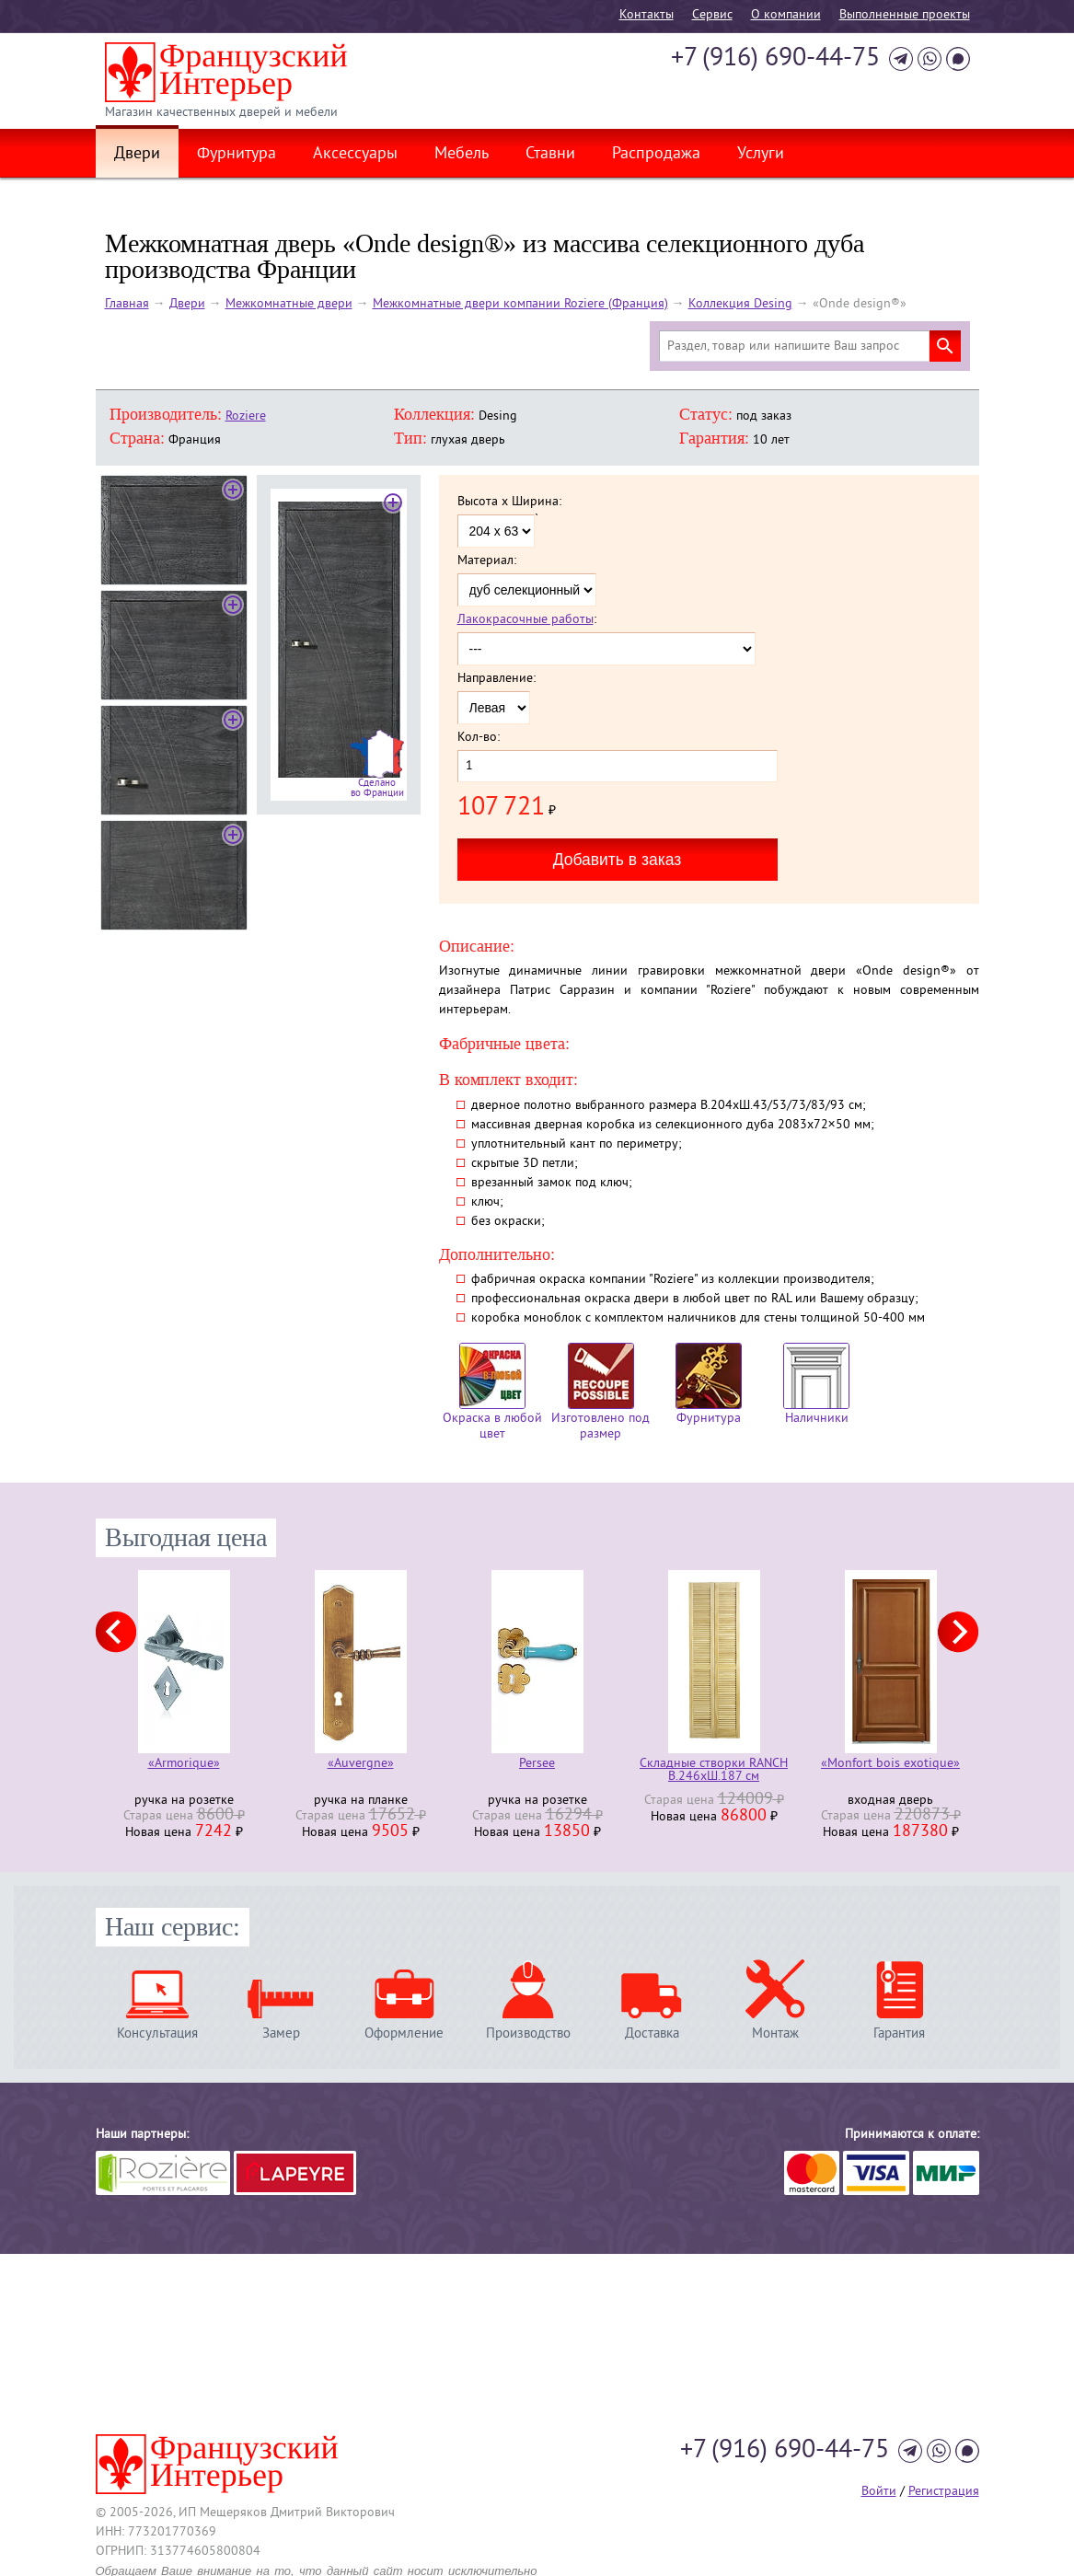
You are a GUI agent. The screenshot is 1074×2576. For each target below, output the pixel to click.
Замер (281, 2033)
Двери (137, 154)
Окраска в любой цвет (492, 1392)
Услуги (760, 154)
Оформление (404, 2033)
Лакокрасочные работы (525, 620)
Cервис (712, 15)
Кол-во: (478, 738)
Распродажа (656, 154)
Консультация (157, 2033)
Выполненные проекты (904, 15)
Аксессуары (355, 154)
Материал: (486, 561)
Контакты (646, 15)
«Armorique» (184, 1765)
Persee (537, 1765)
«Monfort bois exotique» (890, 1765)
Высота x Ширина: (509, 502)
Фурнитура (236, 154)
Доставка (652, 2033)
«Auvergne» (361, 1765)
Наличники (816, 1385)
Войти (878, 2492)
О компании (786, 15)
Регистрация (943, 2492)
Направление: (496, 679)
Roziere (245, 416)
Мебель (461, 154)
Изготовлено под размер (600, 1392)
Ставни (550, 154)
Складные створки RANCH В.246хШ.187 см (714, 1771)
